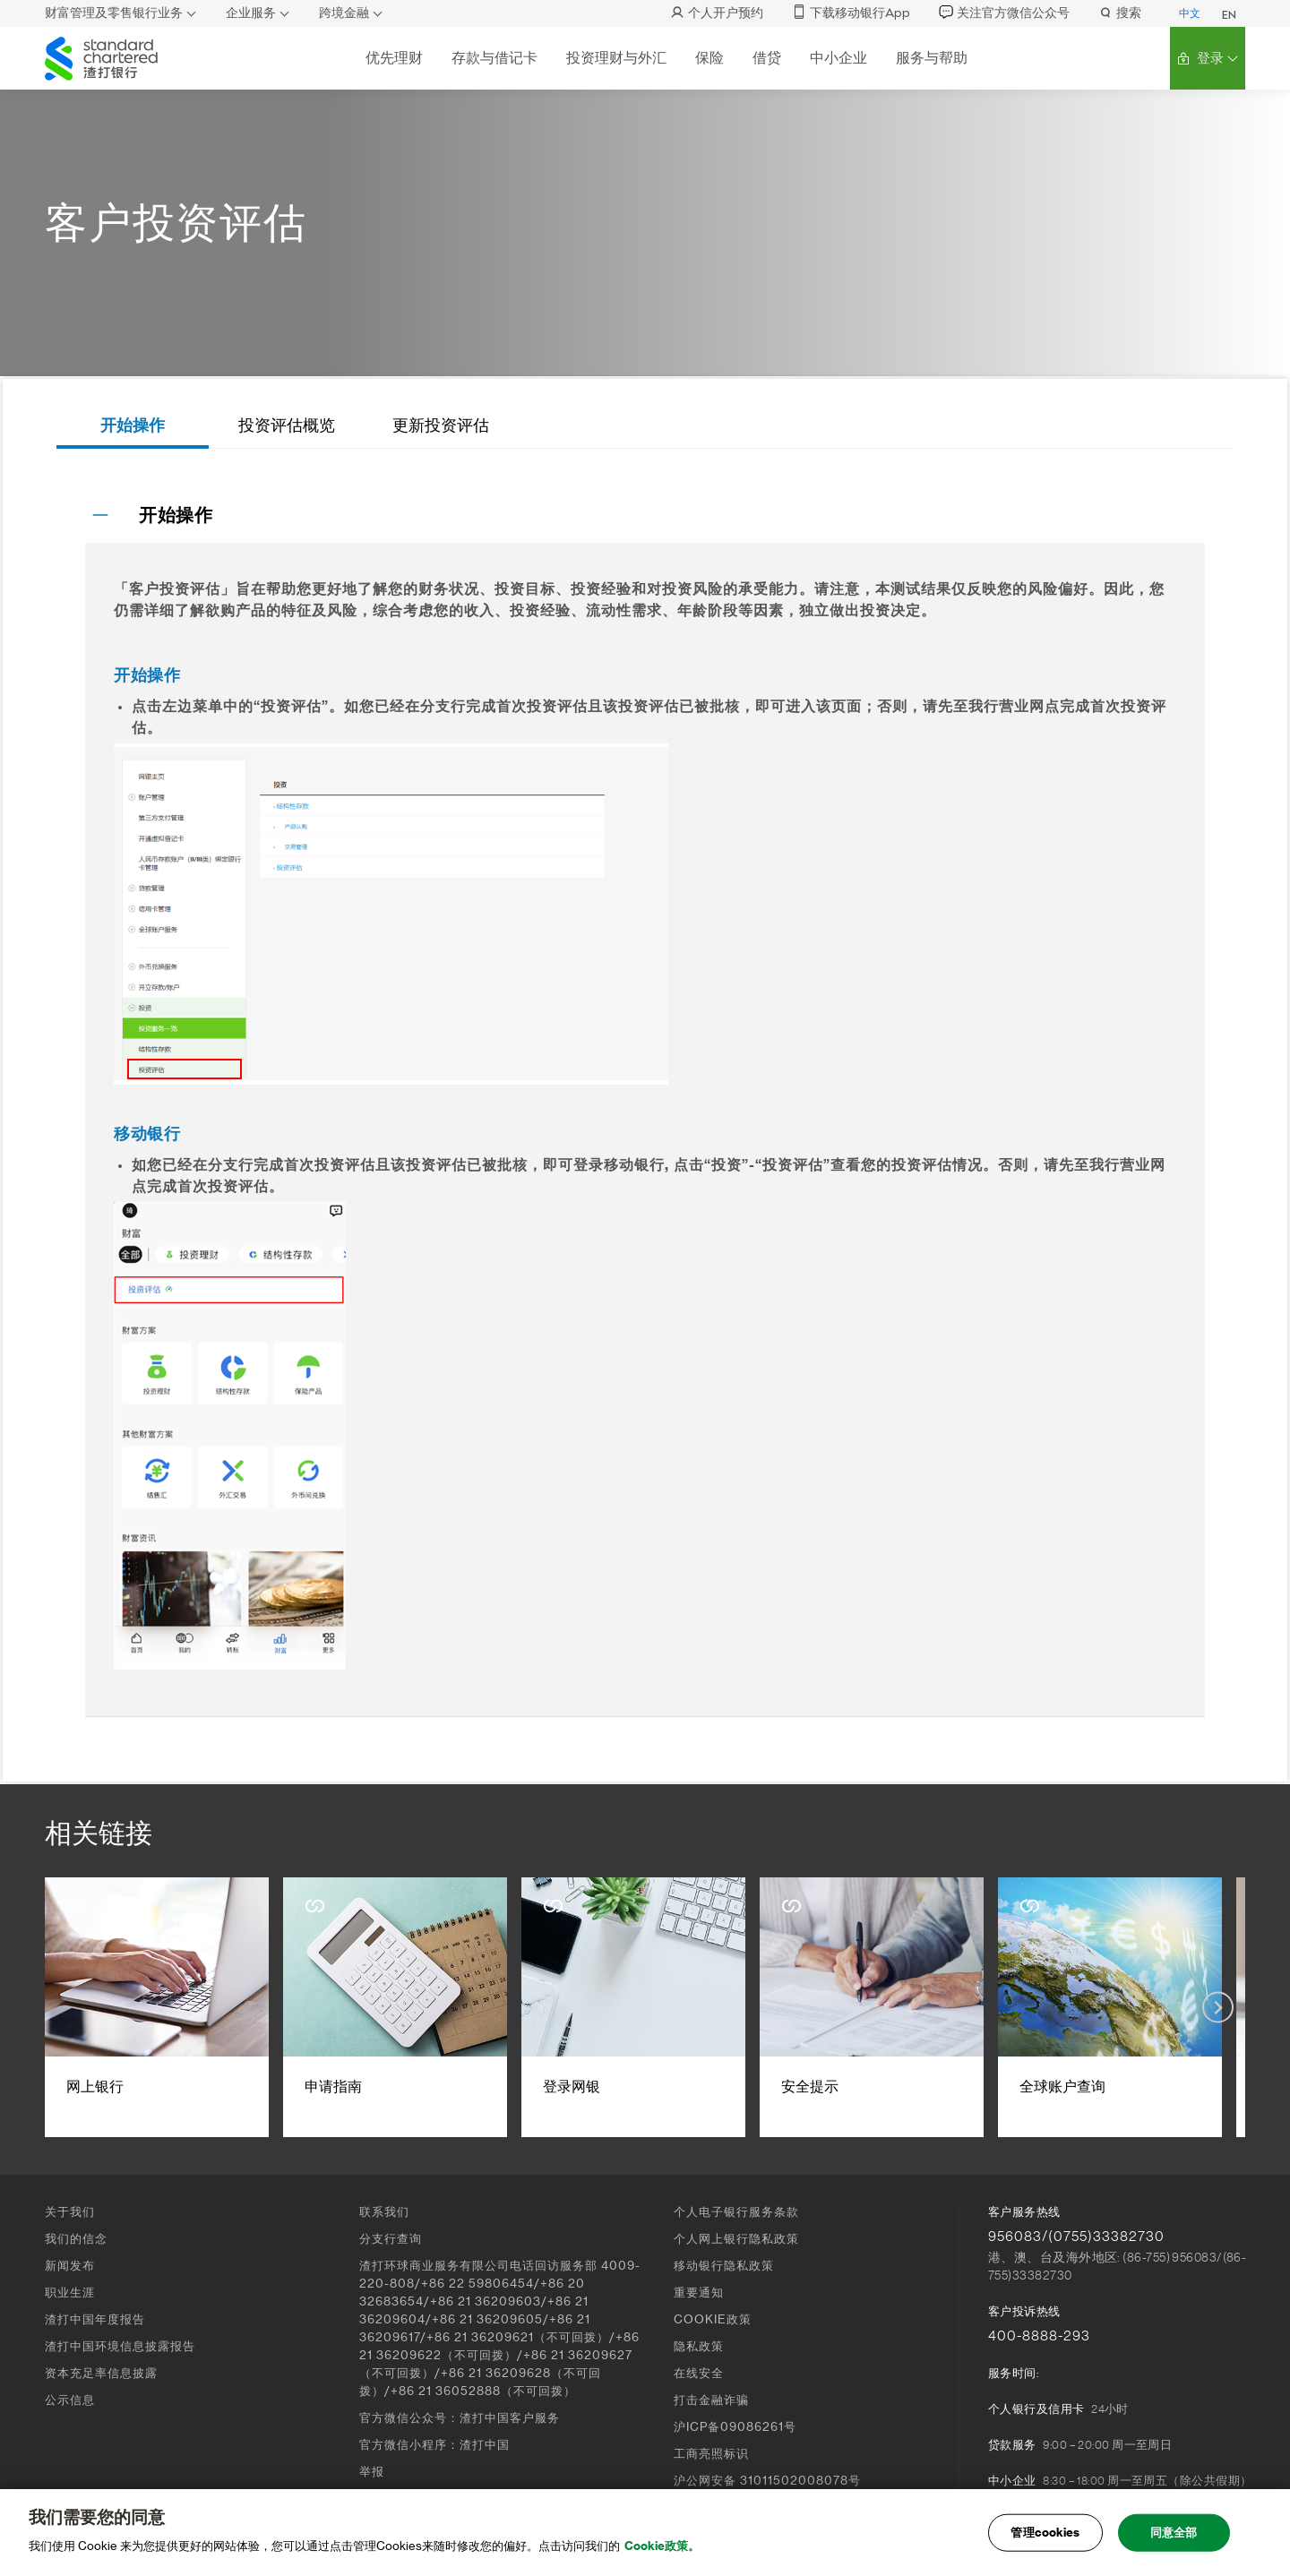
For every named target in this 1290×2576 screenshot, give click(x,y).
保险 (708, 57)
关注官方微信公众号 (1004, 12)
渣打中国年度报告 (95, 2319)
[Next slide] (1218, 2007)
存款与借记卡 (494, 57)
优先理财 (393, 57)
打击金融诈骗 (711, 2400)
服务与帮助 (931, 57)
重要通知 (699, 2292)
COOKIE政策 (713, 2319)
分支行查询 (390, 2239)
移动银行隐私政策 (724, 2265)
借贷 (766, 57)
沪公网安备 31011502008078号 (767, 2480)
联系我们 (384, 2212)
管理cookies (1044, 2544)
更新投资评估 (440, 425)
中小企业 (837, 57)
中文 (1189, 13)
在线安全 (699, 2373)
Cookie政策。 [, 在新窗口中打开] (662, 2557)
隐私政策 (699, 2346)
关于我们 (70, 2212)
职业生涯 (70, 2292)
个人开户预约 (716, 12)
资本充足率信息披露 (101, 2373)
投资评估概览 (286, 425)
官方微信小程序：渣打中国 (434, 2445)
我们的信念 (76, 2239)
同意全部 (1174, 2544)
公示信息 (70, 2400)
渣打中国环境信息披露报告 (120, 2346)
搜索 (1119, 12)
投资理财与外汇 (615, 57)
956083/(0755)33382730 (1076, 2236)
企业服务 (251, 12)
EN (1229, 15)
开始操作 (132, 425)
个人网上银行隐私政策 (736, 2239)
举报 (371, 2471)
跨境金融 (344, 12)
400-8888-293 (1039, 2336)
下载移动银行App (851, 12)
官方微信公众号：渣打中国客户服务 (459, 2418)
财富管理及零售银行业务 (114, 12)
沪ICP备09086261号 (735, 2427)
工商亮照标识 (711, 2454)
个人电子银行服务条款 (736, 2212)
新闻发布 (70, 2265)
